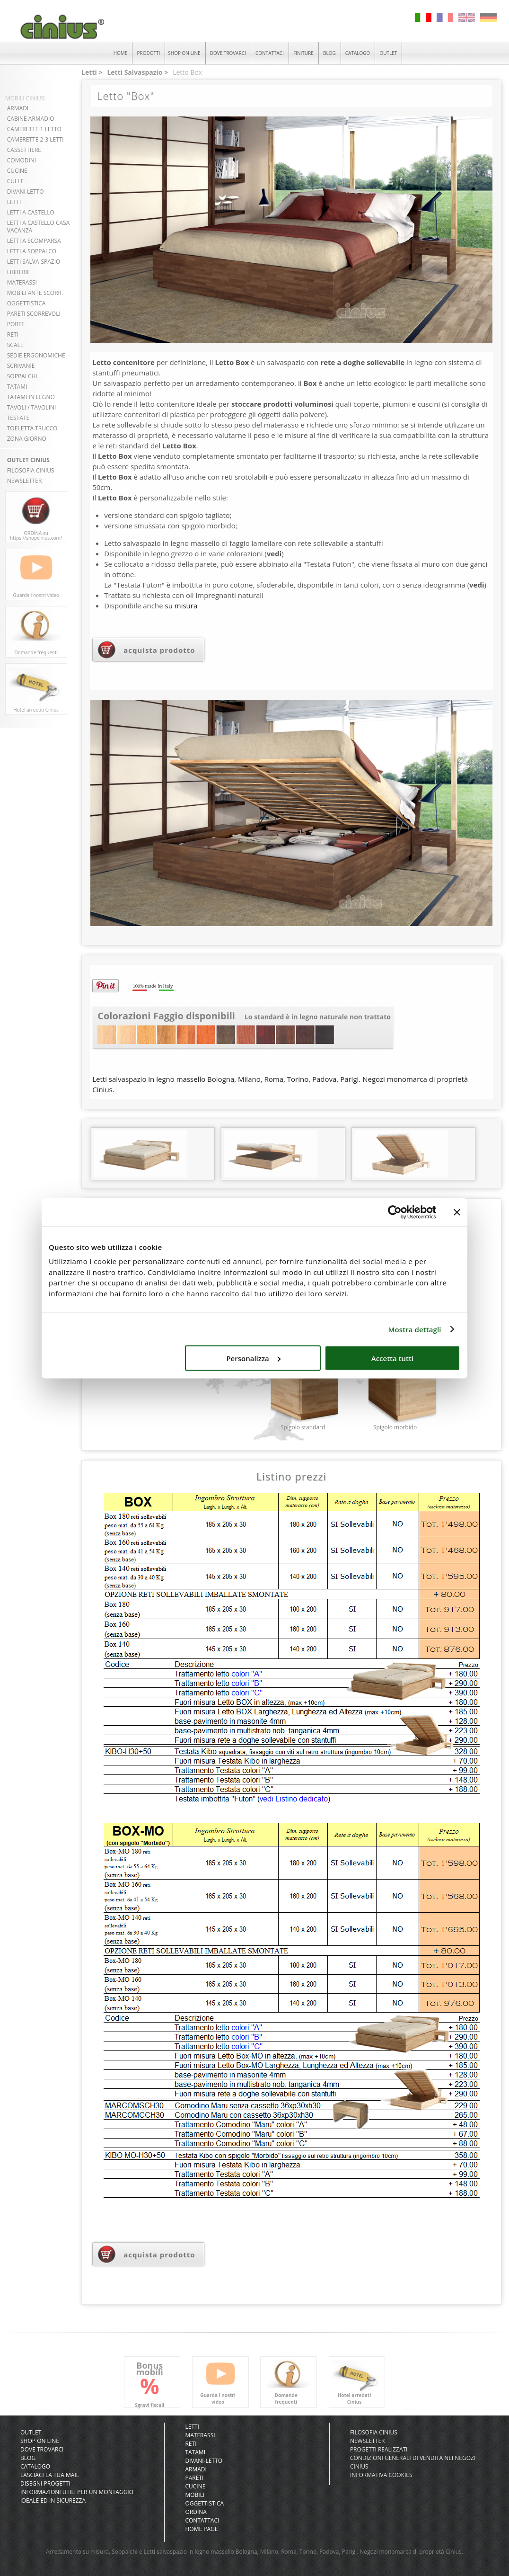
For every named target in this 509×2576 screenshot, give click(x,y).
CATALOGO (357, 53)
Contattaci (202, 2520)
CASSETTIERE (24, 150)
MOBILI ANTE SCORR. (35, 293)
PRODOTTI (148, 53)
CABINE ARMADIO (30, 119)
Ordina (195, 2512)
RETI (12, 334)
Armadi (195, 2469)
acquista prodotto (159, 650)
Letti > (91, 72)
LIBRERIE (18, 272)
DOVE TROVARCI (228, 53)
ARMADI (17, 108)
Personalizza (253, 1358)
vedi (274, 553)
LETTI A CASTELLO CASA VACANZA (38, 226)
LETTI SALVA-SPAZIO (34, 262)
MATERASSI (22, 282)
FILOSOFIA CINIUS (30, 470)
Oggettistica (204, 2503)
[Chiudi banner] (457, 1212)
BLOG (329, 53)
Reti (190, 2444)
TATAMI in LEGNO (31, 397)
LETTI (14, 202)
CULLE (15, 181)
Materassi (200, 2435)
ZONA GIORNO (26, 439)
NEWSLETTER (24, 481)
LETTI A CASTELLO (30, 212)
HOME (121, 53)
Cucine (195, 2486)
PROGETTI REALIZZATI (379, 2449)
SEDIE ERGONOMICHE (36, 355)
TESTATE (18, 418)
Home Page (201, 2529)
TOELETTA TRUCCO (32, 428)
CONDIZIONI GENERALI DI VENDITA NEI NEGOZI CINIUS (412, 2462)
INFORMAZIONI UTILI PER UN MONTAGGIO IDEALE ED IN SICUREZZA (76, 2496)
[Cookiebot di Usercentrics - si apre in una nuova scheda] (394, 1212)
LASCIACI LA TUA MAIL (49, 2475)
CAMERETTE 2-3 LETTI (35, 139)
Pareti (194, 2478)
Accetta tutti (392, 1358)
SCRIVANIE (21, 366)
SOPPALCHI (22, 376)
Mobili (194, 2495)
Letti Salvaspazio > (137, 72)
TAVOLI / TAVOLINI (31, 407)
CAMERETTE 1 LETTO (34, 129)
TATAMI (17, 387)
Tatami (195, 2452)
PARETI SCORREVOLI (34, 314)
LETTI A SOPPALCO (31, 251)
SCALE (15, 345)
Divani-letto (203, 2461)
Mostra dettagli (414, 1329)
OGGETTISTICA (26, 303)
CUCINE (17, 171)
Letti (192, 2427)
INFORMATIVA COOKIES (381, 2475)
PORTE (16, 324)
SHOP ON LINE (184, 53)
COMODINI (21, 160)
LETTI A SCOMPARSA (34, 241)
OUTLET (388, 53)
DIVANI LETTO (25, 191)
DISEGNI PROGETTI (45, 2483)
